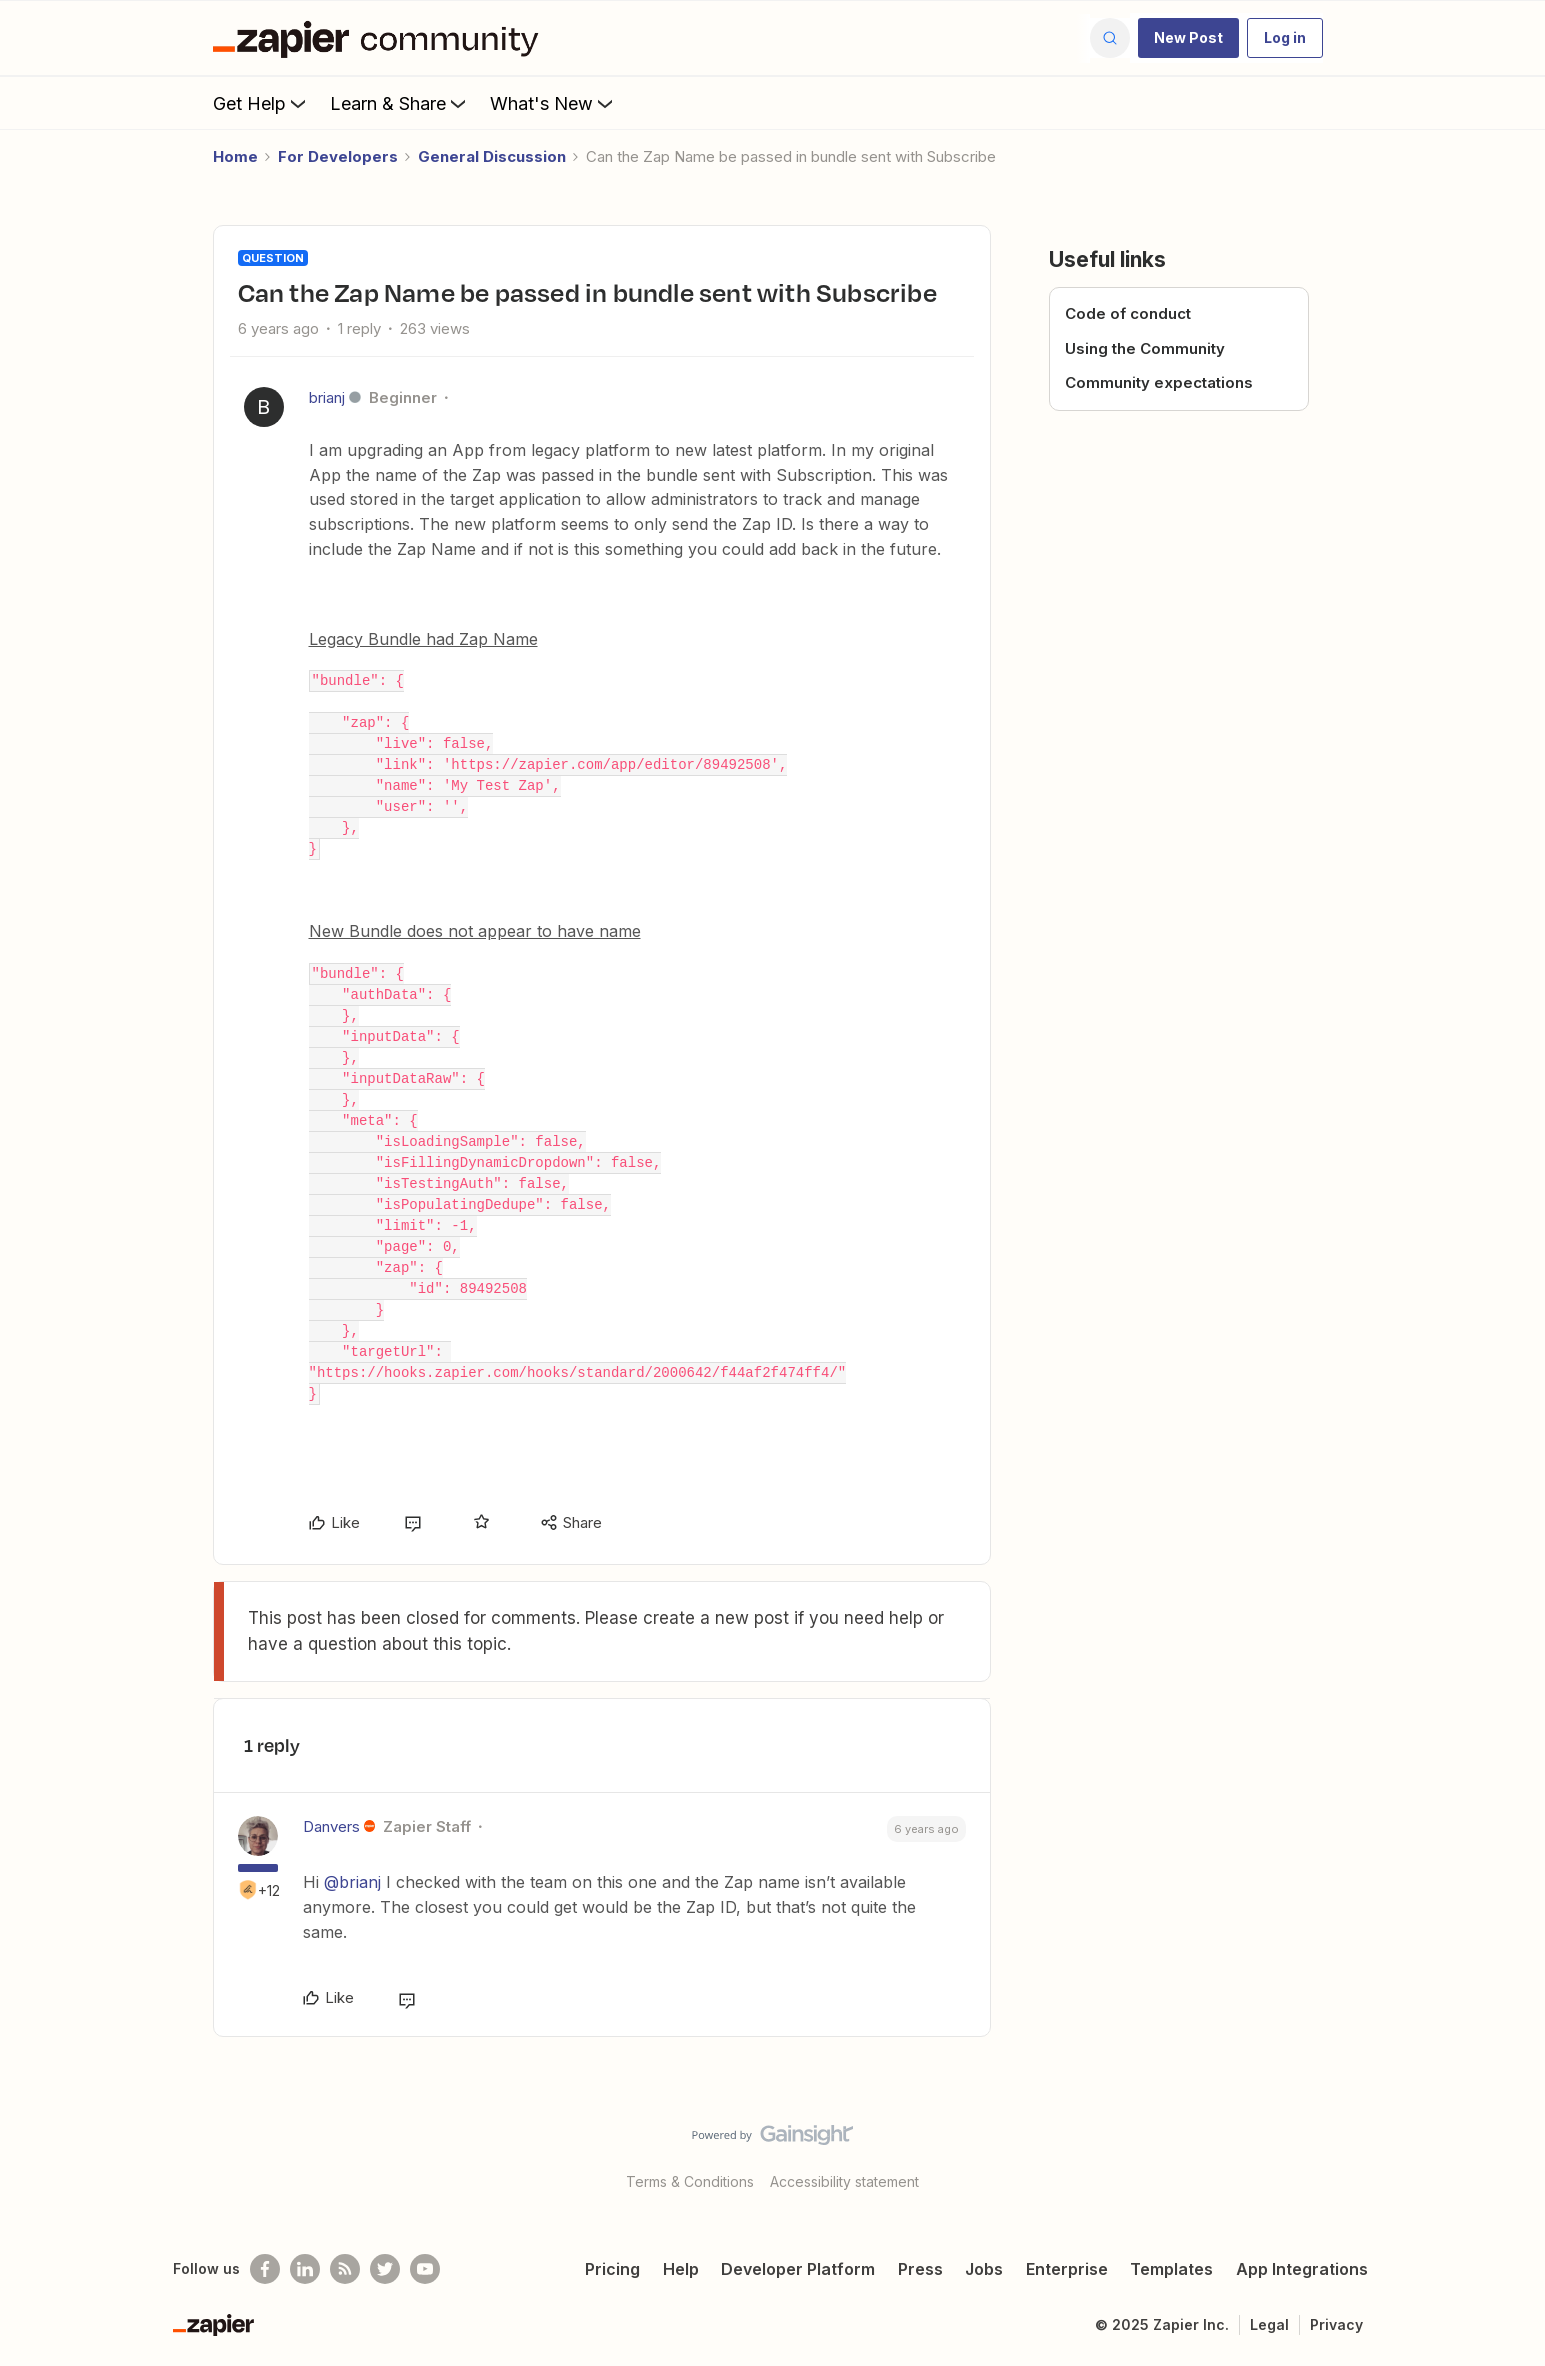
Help (681, 2269)
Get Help (261, 103)
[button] (1188, 38)
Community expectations (1159, 382)
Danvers (331, 1826)
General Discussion (492, 156)
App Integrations (1302, 2269)
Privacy (1336, 2324)
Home (235, 156)
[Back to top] (1505, 2152)
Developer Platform (798, 2269)
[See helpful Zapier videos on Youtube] (425, 2269)
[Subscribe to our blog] (345, 2269)
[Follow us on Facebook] (265, 2269)
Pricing (612, 2269)
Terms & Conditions (690, 2181)
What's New (553, 103)
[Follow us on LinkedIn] (305, 2269)
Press (920, 2269)
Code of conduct (1128, 313)
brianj (327, 397)
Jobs (984, 2269)
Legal (1269, 2324)
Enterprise (1067, 2269)
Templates (1171, 2269)
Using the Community (1145, 348)
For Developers (338, 156)
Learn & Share (400, 103)
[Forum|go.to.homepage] (381, 38)
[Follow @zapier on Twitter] (385, 2269)
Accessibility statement (844, 2181)
